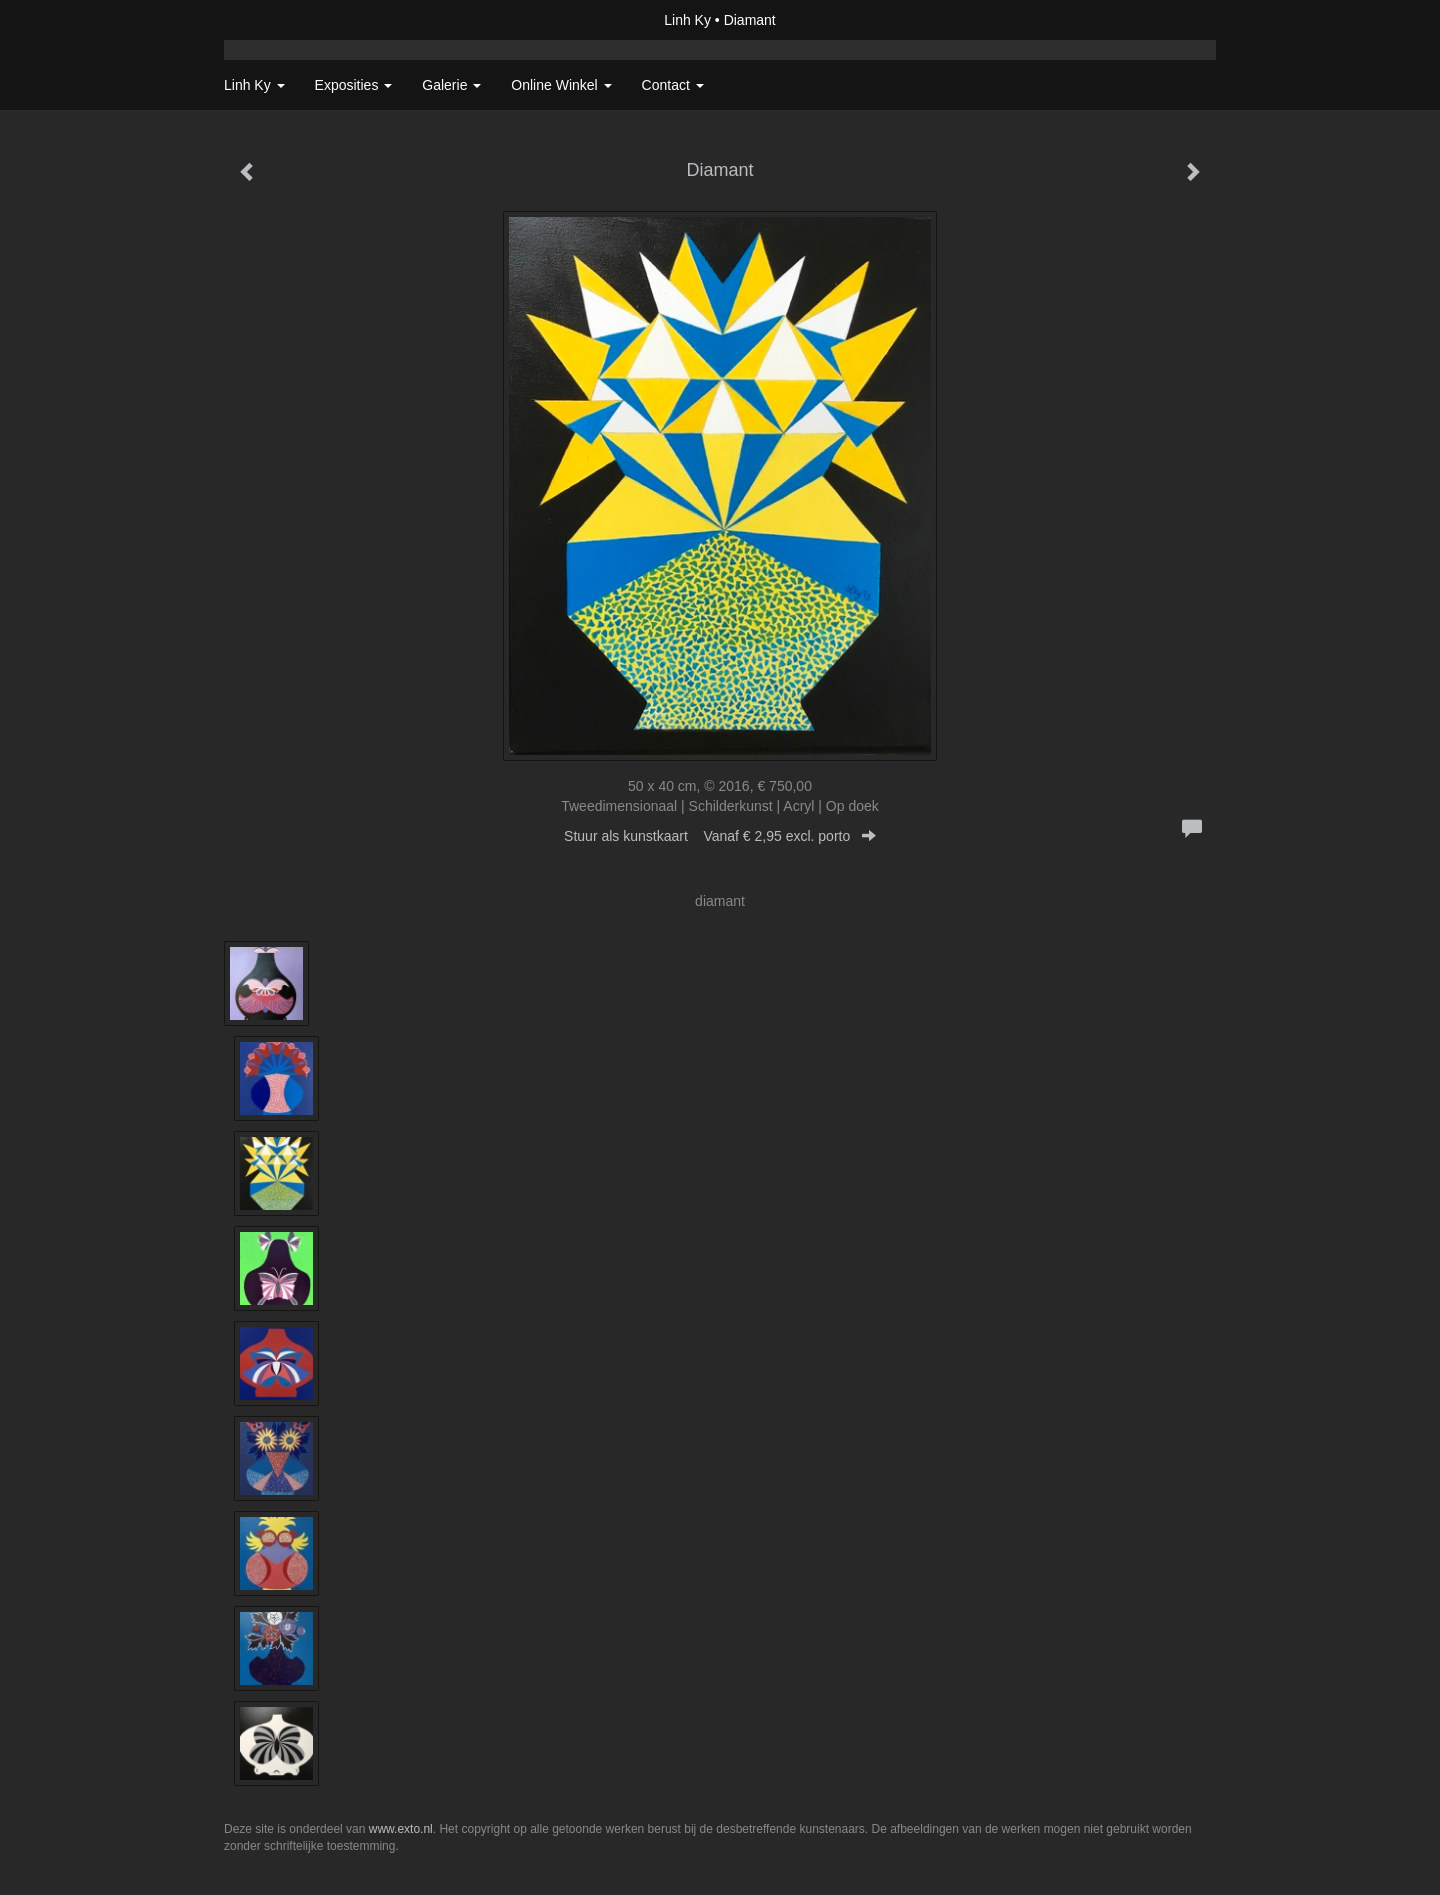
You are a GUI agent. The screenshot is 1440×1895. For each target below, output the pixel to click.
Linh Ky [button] (254, 85)
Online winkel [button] (561, 85)
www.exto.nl (401, 1829)
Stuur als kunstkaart (720, 836)
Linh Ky (687, 20)
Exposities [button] (354, 85)
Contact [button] (673, 85)
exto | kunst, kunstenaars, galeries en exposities (280, 20)
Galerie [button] (451, 85)
